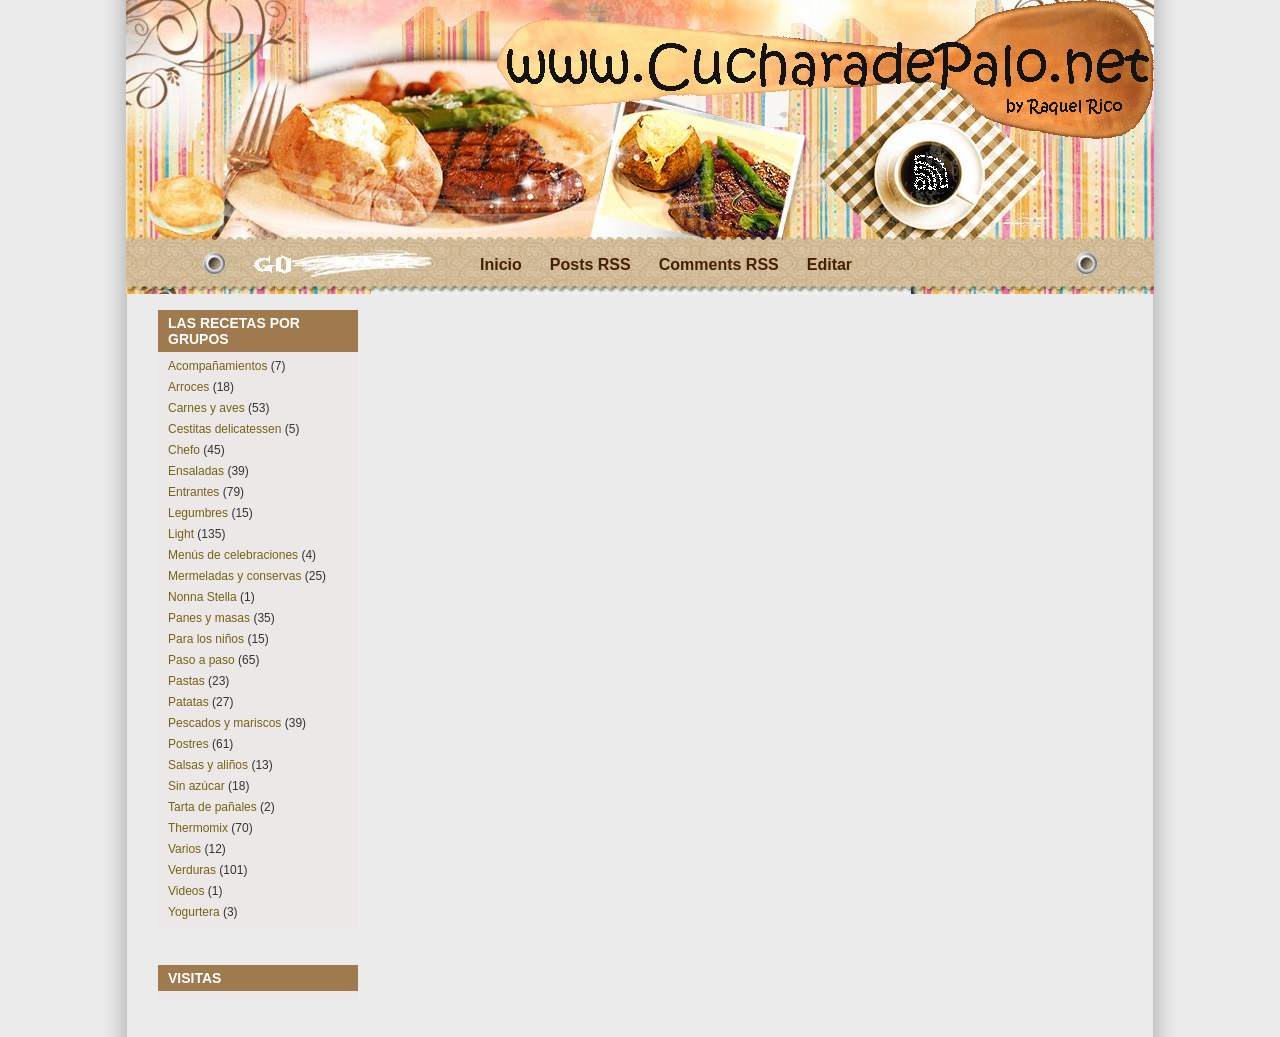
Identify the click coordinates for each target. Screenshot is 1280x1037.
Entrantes (193, 492)
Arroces (188, 387)
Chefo (184, 450)
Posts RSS (590, 264)
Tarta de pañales (212, 807)
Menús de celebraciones (233, 555)
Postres (188, 744)
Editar (829, 264)
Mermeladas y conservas (234, 576)
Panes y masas (209, 618)
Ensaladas (196, 471)
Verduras (192, 870)
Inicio (501, 264)
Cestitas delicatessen (224, 429)
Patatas (188, 702)
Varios (184, 849)
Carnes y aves (206, 408)
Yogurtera (194, 912)
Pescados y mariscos (224, 723)
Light (181, 534)
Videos (186, 891)
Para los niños (206, 639)
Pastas (186, 681)
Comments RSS (719, 264)
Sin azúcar (196, 786)
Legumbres (198, 513)
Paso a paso (201, 660)
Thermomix (198, 828)
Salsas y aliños (208, 765)
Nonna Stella (202, 597)
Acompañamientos (217, 366)
